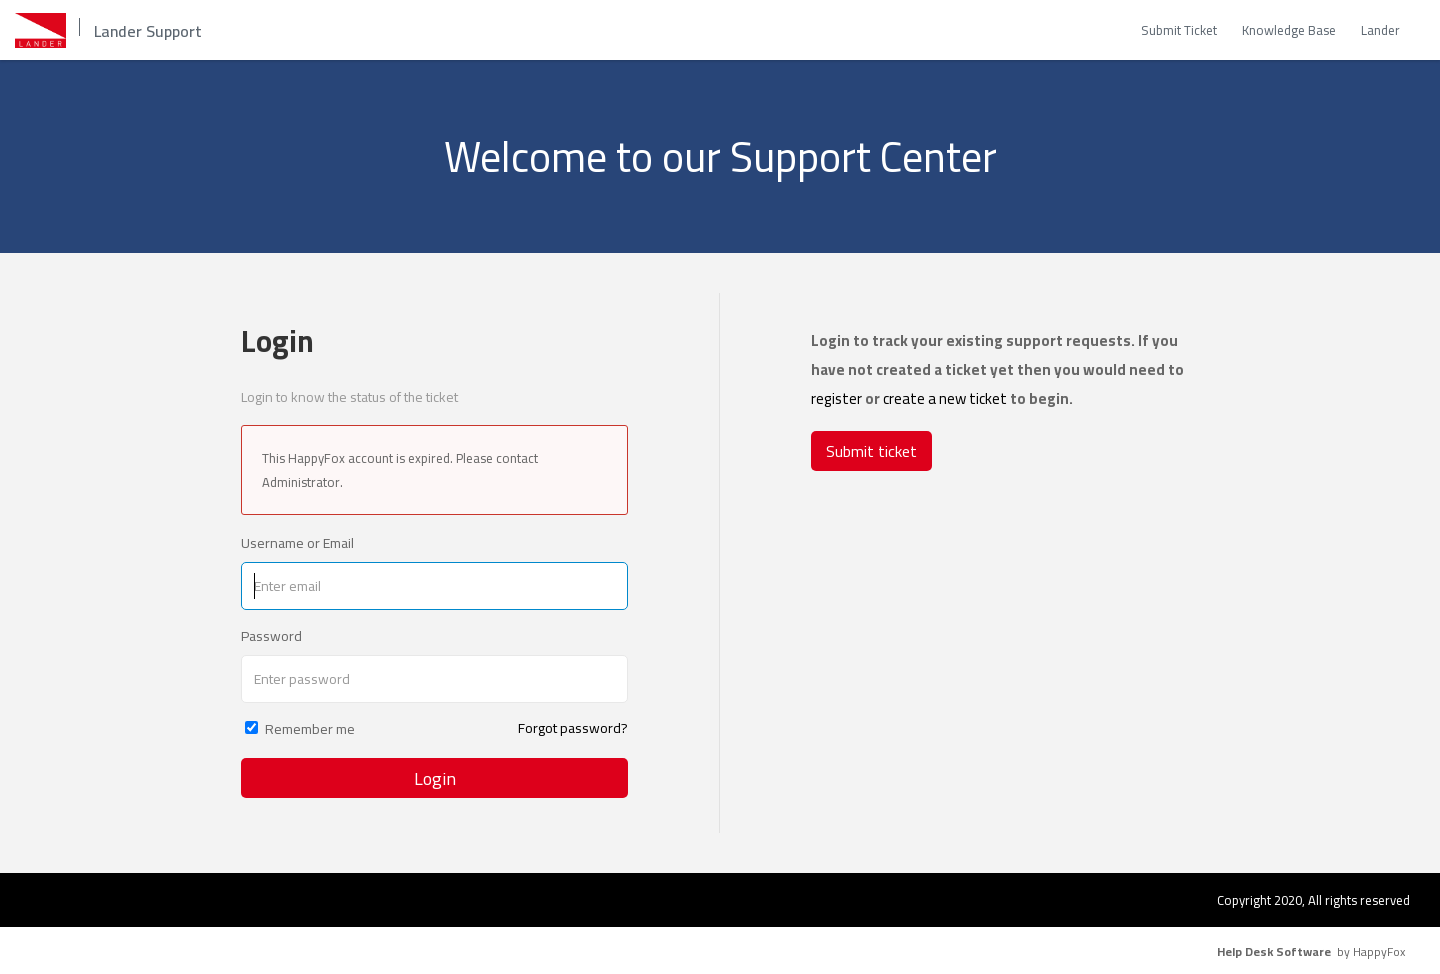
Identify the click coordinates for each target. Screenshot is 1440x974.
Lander (1380, 30)
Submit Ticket (1179, 30)
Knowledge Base (1289, 30)
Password (271, 636)
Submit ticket (871, 451)
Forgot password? (573, 728)
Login (435, 778)
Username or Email (297, 543)
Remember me (310, 729)
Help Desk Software (1274, 951)
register (836, 398)
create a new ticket (945, 398)
